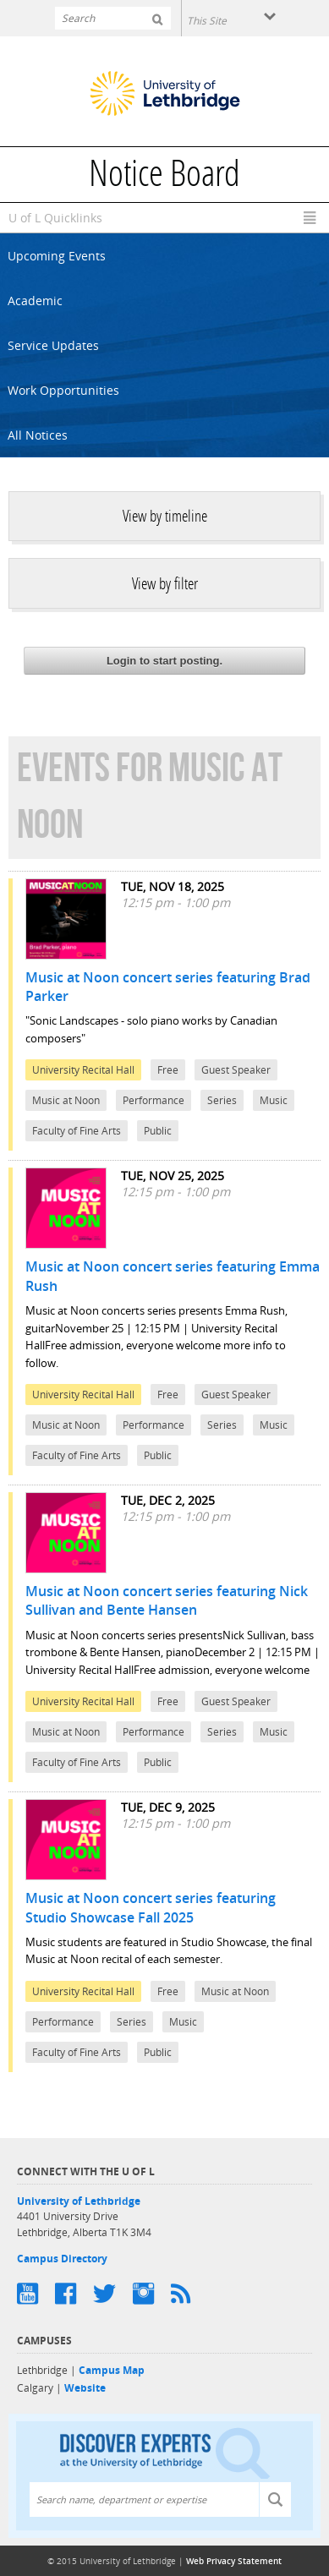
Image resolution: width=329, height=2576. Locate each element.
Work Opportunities (63, 390)
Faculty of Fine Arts (76, 1130)
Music (274, 1100)
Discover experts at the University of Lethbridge (165, 2452)
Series (222, 1100)
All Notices (38, 435)
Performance (153, 1100)
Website (85, 2388)
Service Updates (53, 345)
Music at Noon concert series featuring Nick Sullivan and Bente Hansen (166, 1600)
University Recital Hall (83, 1070)
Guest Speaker (236, 1070)
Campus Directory (62, 2258)
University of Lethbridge (78, 2201)
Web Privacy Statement (234, 2561)
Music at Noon (66, 1100)
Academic (35, 301)
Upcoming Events (57, 256)
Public (158, 1130)
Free (167, 1070)
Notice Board (164, 176)
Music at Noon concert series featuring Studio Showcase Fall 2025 (150, 1907)
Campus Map (112, 2370)
